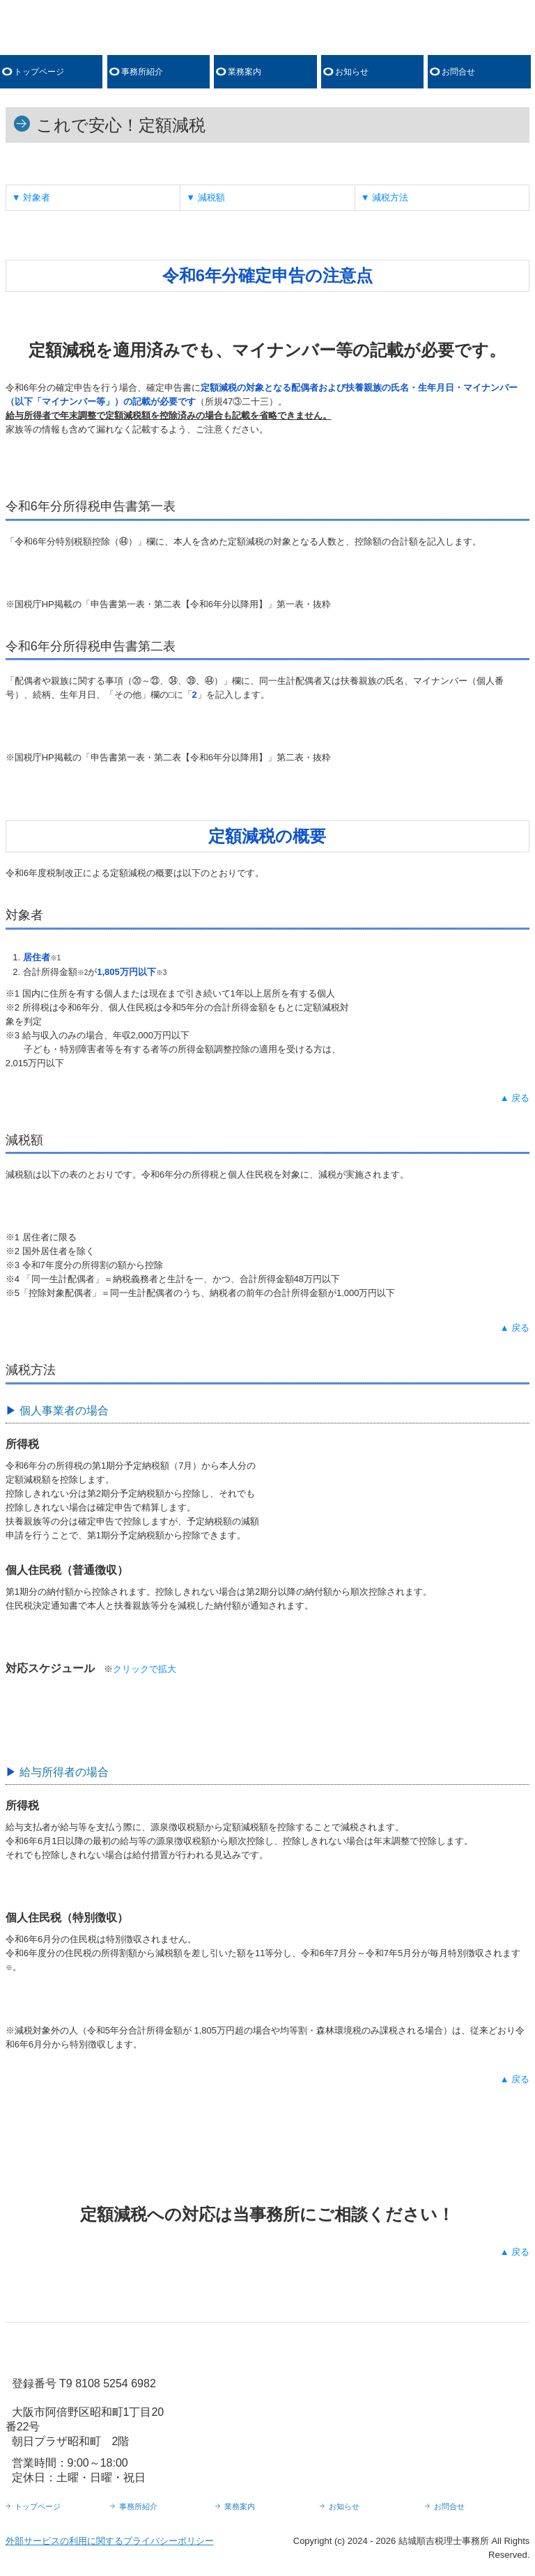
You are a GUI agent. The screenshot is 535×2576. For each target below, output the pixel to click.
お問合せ (458, 72)
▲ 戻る (514, 1098)
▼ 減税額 (205, 197)
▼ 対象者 (31, 197)
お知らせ (352, 72)
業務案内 (244, 72)
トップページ (39, 72)
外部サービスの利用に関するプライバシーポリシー (110, 2541)
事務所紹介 (142, 72)
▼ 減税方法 (384, 197)
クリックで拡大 (144, 1669)
